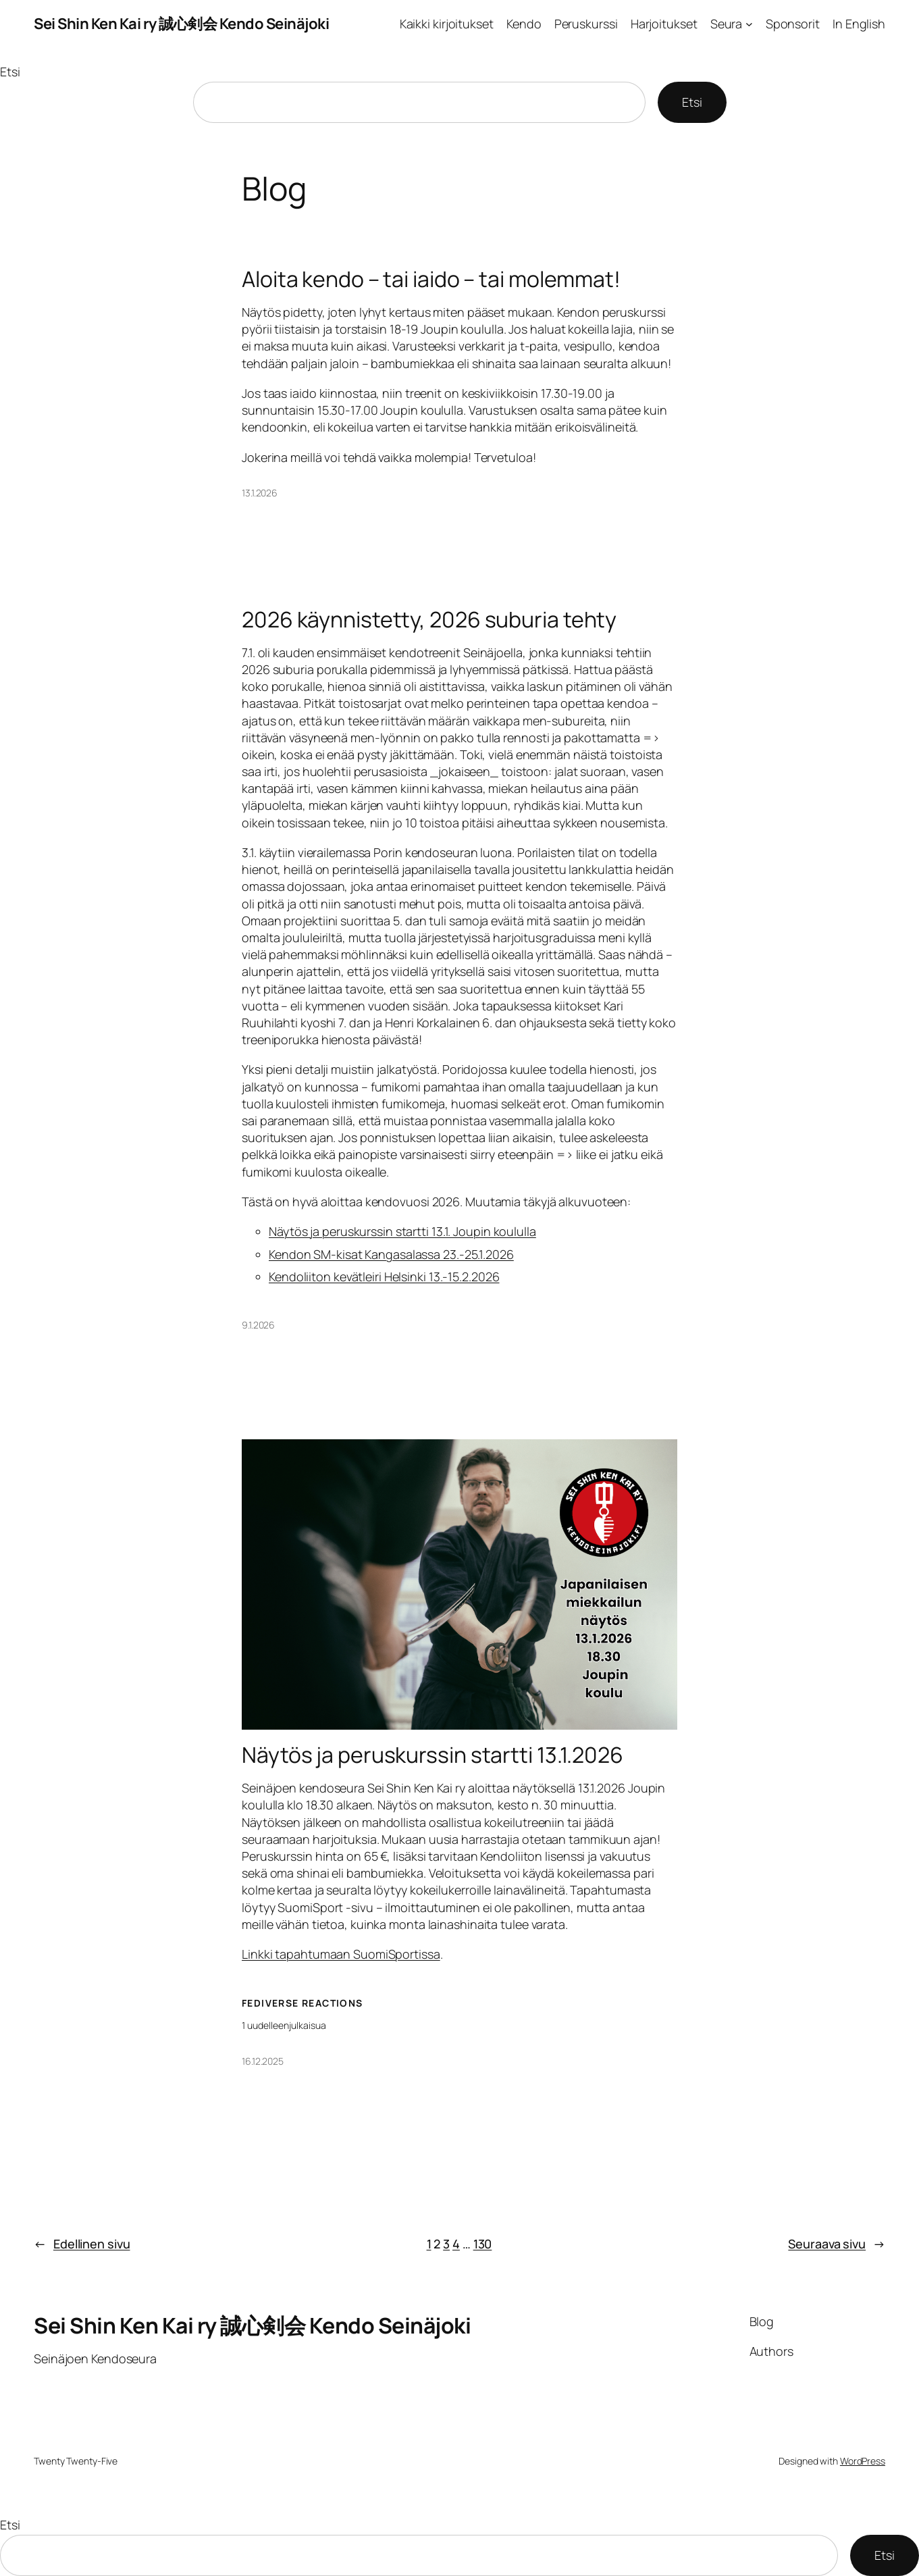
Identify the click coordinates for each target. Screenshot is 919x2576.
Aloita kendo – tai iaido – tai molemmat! (431, 279)
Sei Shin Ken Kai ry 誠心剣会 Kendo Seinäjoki (181, 24)
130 (482, 2244)
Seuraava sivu (836, 2244)
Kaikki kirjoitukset (447, 24)
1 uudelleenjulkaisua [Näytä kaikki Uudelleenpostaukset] (284, 2025)
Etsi (10, 71)
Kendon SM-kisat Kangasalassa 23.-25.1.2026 (391, 1254)
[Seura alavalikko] (749, 24)
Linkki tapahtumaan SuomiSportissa (341, 1954)
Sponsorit (793, 24)
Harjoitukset (664, 24)
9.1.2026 (258, 1324)
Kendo (524, 24)
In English (859, 24)
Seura (726, 24)
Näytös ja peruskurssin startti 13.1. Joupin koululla (402, 1231)
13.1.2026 (260, 492)
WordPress (862, 2460)
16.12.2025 (263, 2061)
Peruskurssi (586, 24)
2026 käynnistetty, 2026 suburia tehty (429, 619)
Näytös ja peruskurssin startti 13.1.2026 (432, 1755)
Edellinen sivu (82, 2244)
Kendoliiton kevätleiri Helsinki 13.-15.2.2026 (384, 1276)
